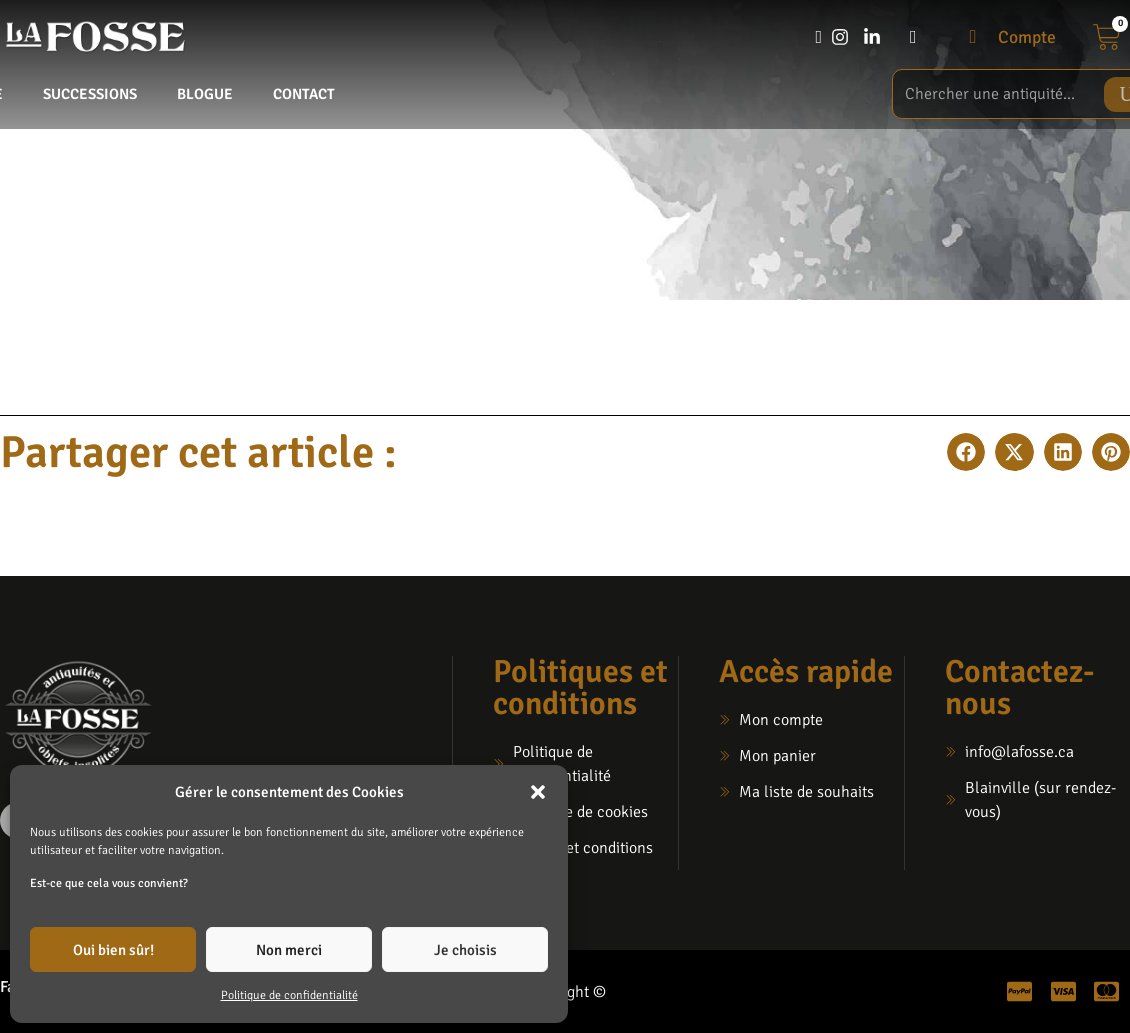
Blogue (205, 94)
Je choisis (465, 950)
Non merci (289, 950)
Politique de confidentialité (289, 995)
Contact (304, 94)
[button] (538, 792)
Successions (90, 94)
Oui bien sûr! (113, 950)
